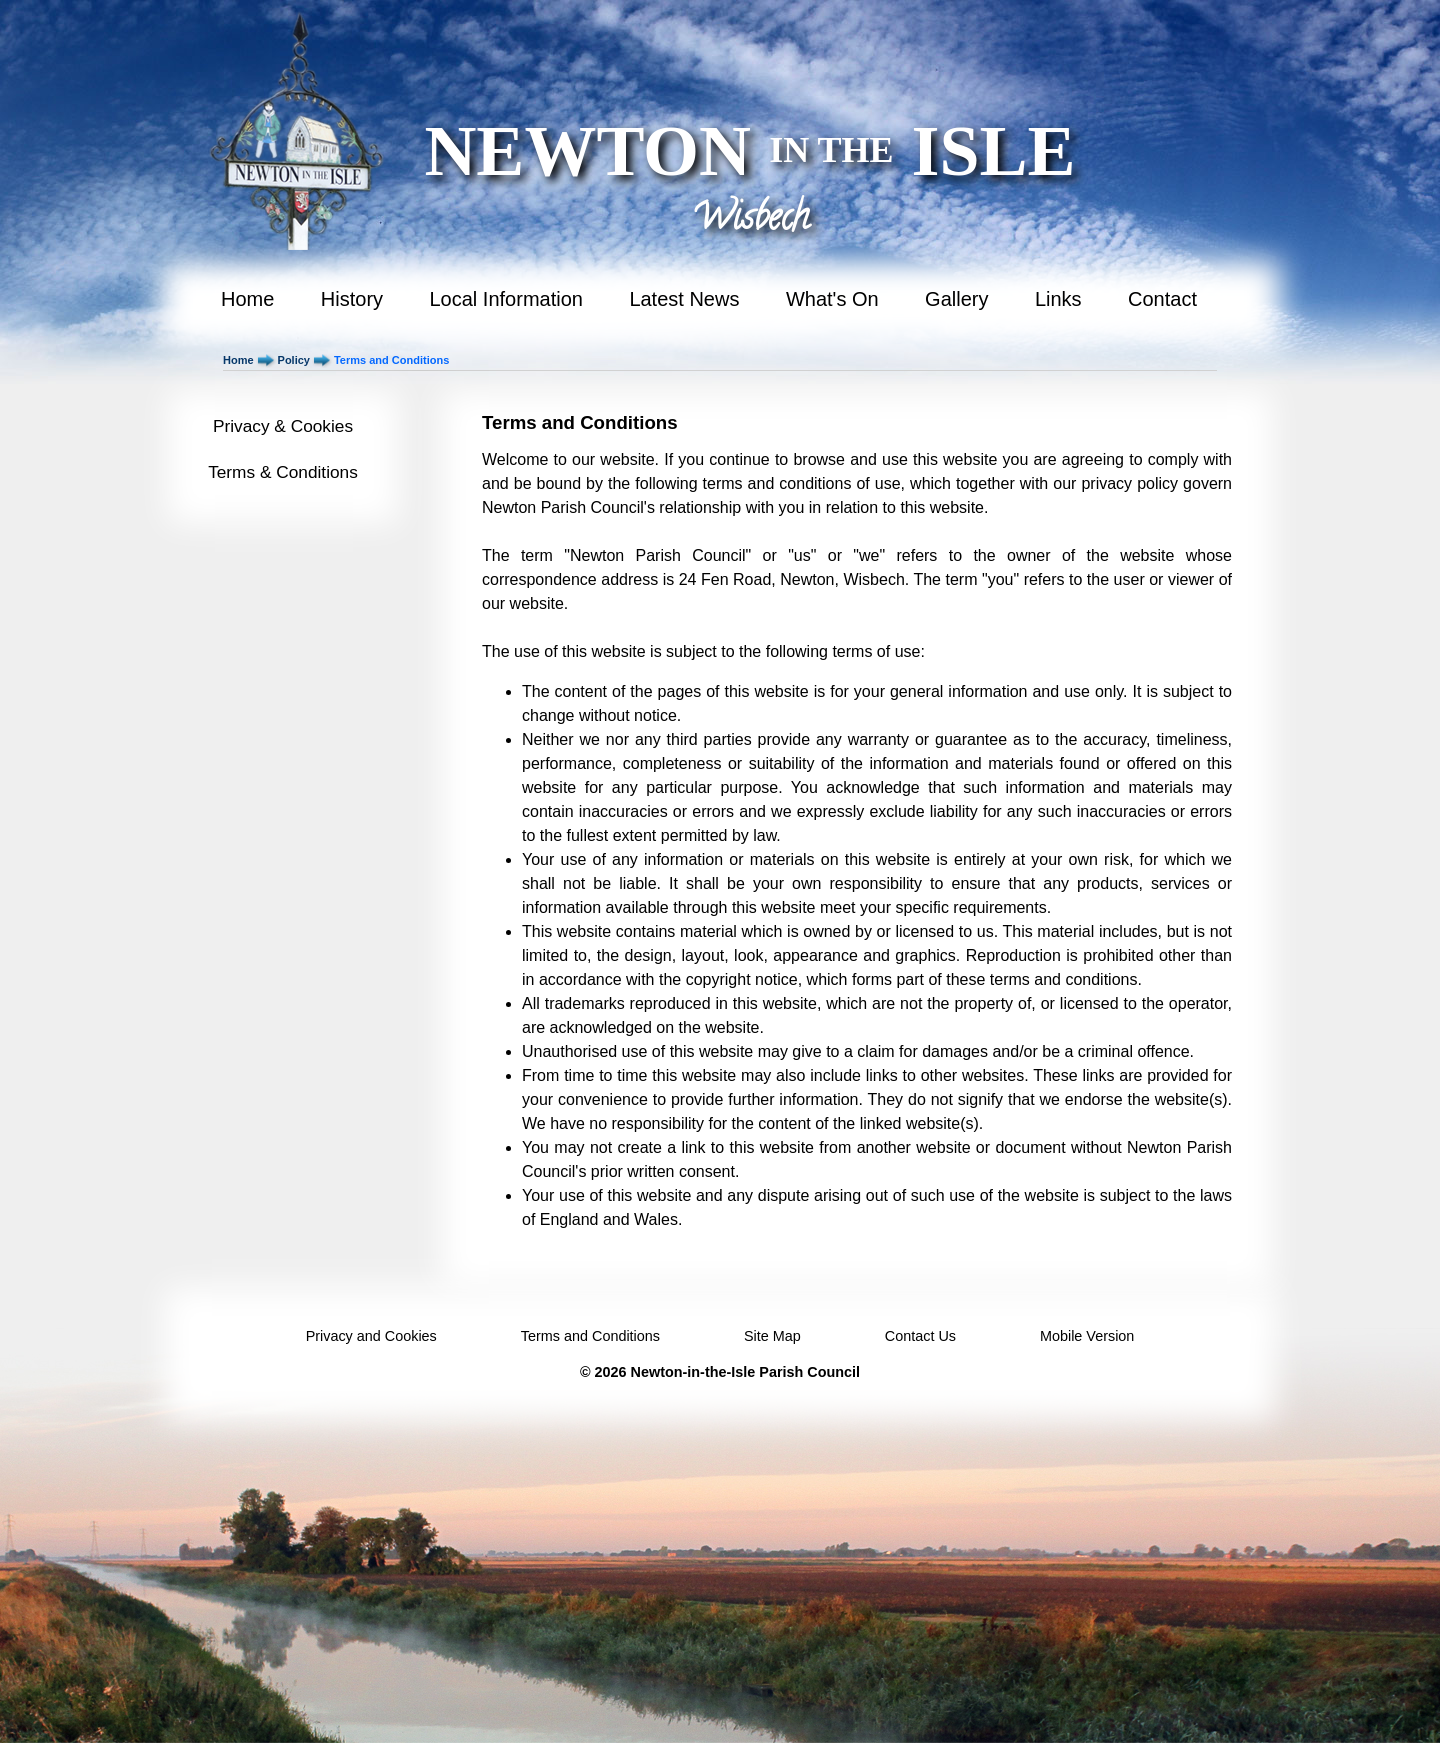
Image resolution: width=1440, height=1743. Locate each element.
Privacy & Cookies (283, 426)
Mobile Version (1087, 1336)
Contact (1162, 299)
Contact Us (920, 1336)
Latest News (684, 299)
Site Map (772, 1336)
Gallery (956, 299)
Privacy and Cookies (371, 1336)
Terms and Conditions (590, 1336)
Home (247, 299)
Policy (294, 360)
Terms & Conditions (283, 472)
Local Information (506, 299)
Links (1058, 299)
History (352, 299)
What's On (832, 299)
